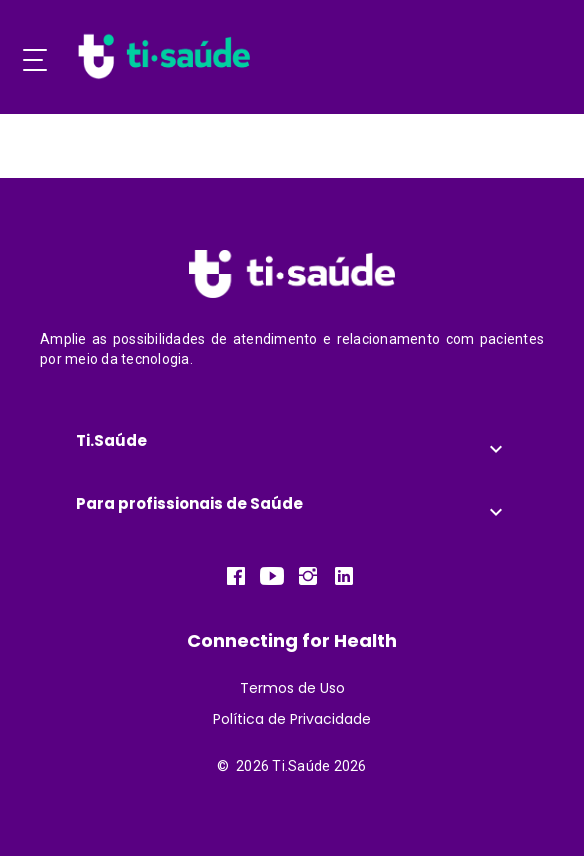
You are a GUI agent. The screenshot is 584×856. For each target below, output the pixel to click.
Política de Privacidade (292, 719)
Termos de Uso (292, 688)
